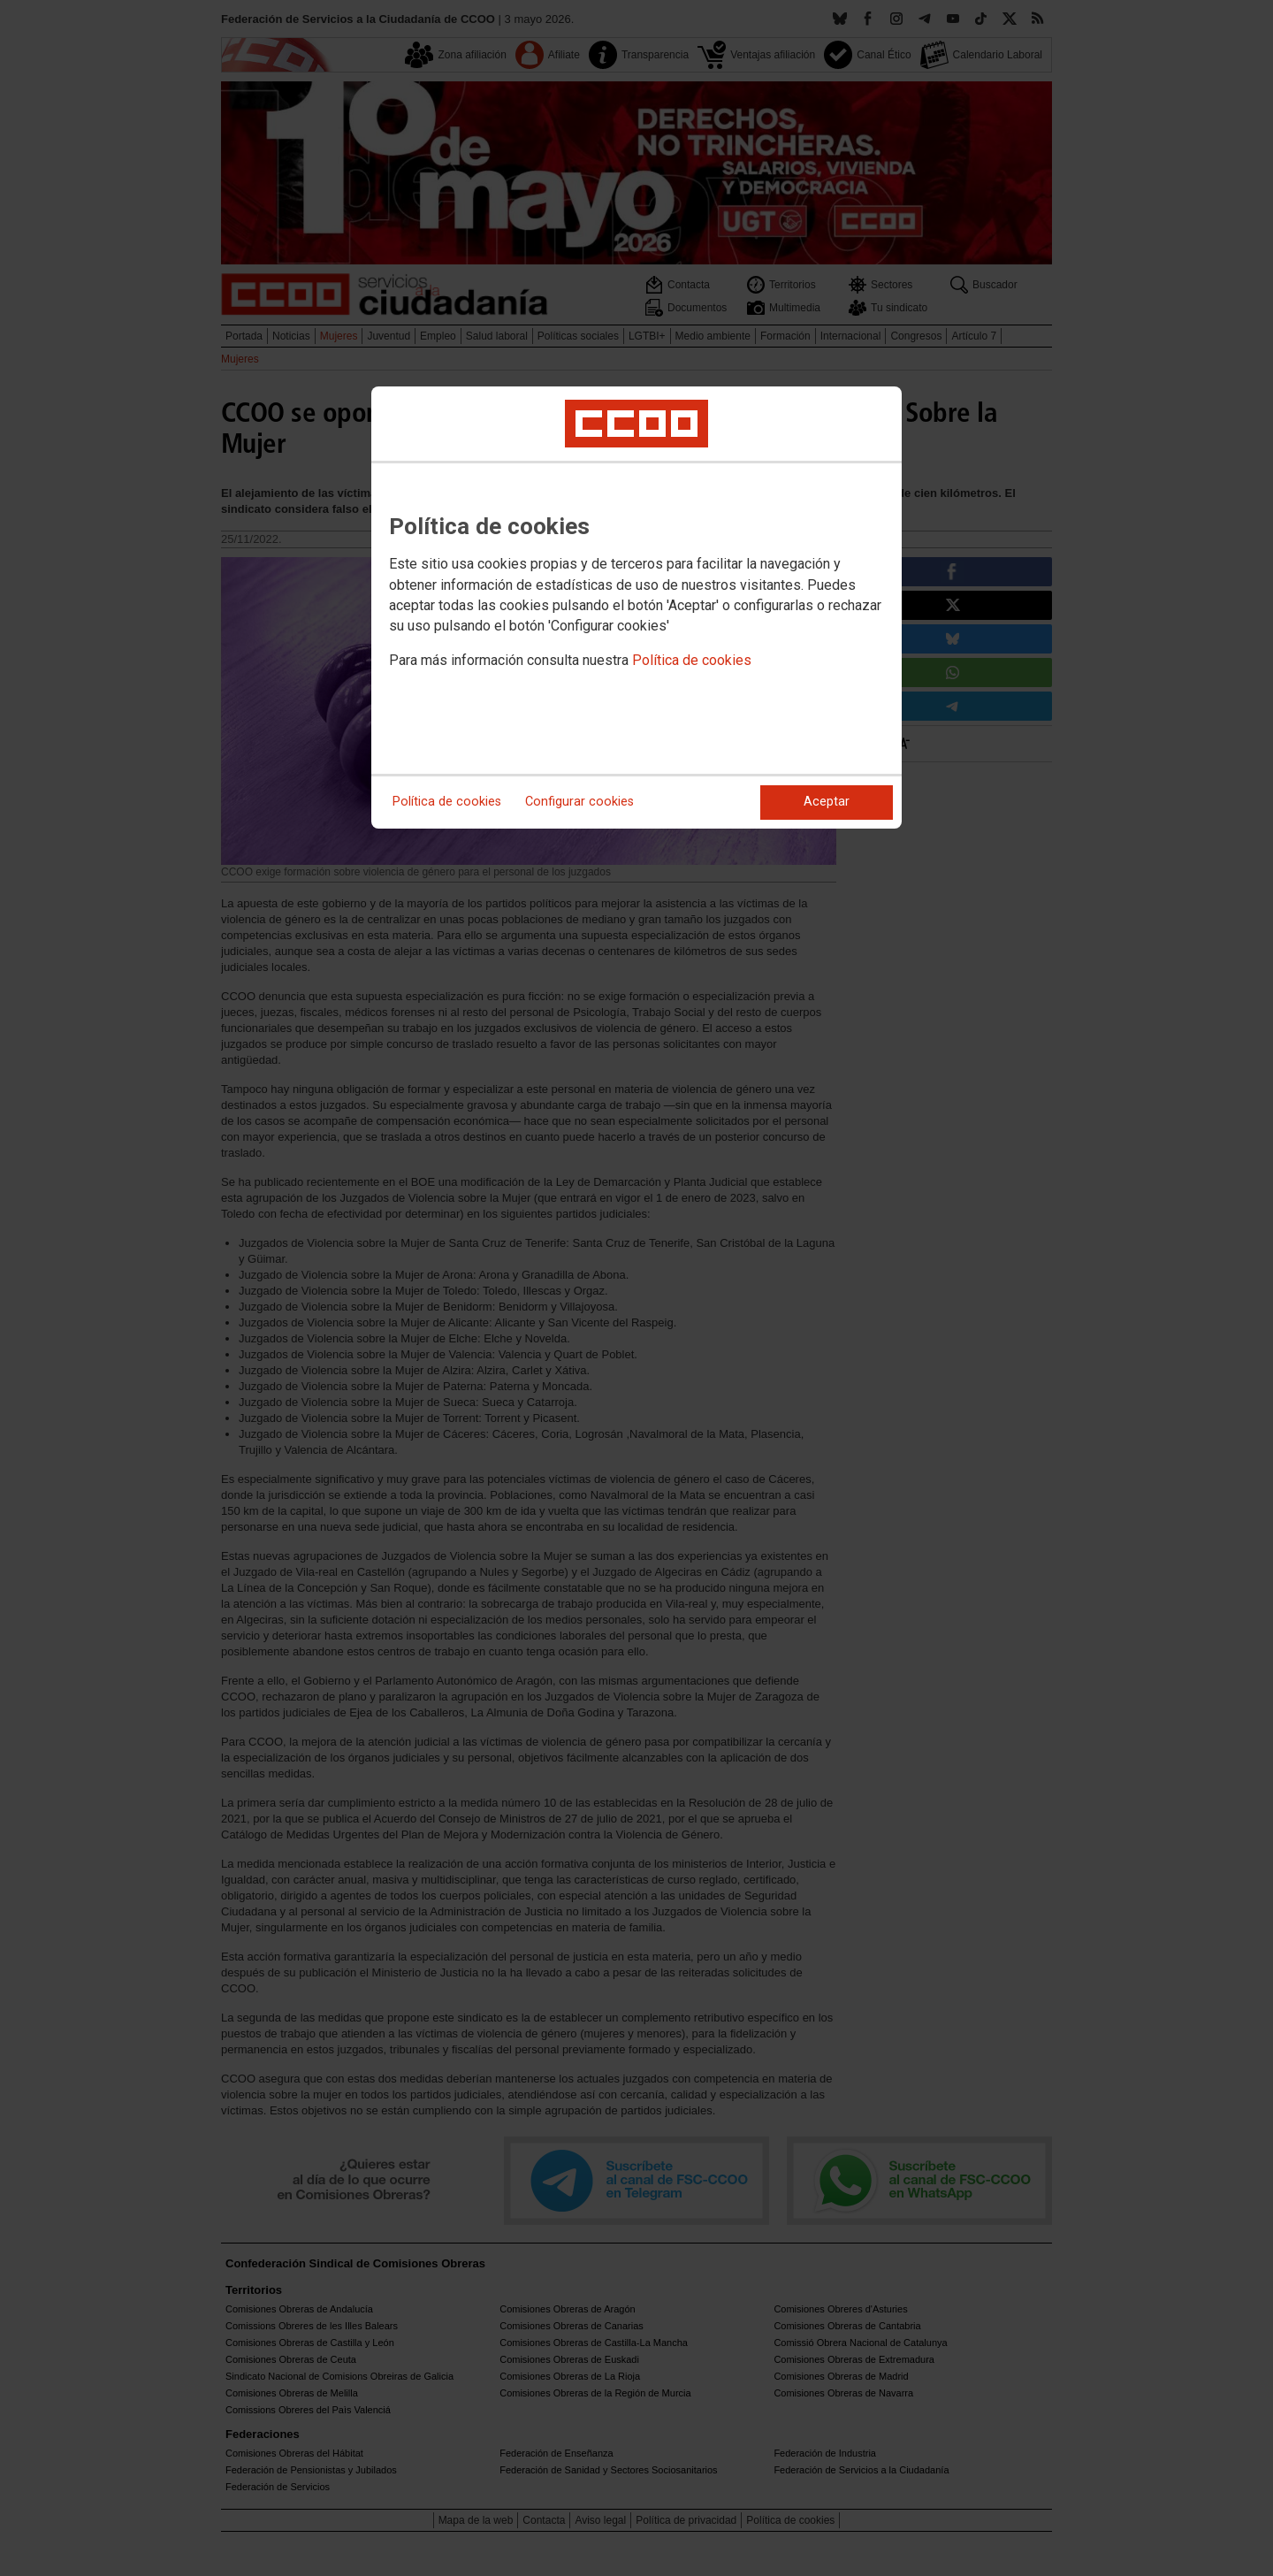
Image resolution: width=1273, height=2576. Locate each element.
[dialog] (636, 607)
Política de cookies (691, 660)
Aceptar (827, 801)
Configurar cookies (579, 801)
